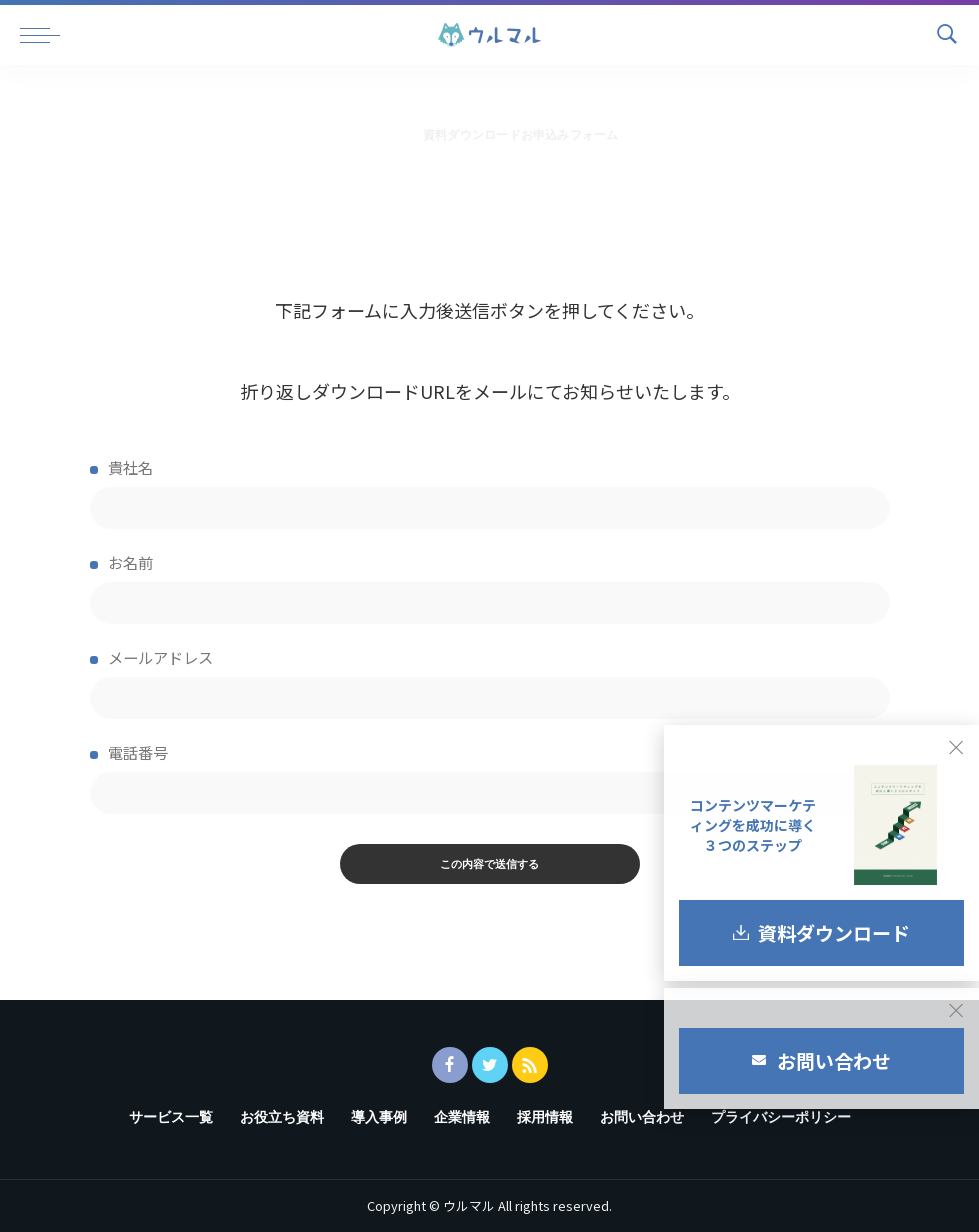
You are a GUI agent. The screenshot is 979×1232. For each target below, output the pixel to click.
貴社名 (490, 492)
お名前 (490, 587)
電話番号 (490, 777)
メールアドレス (490, 682)
